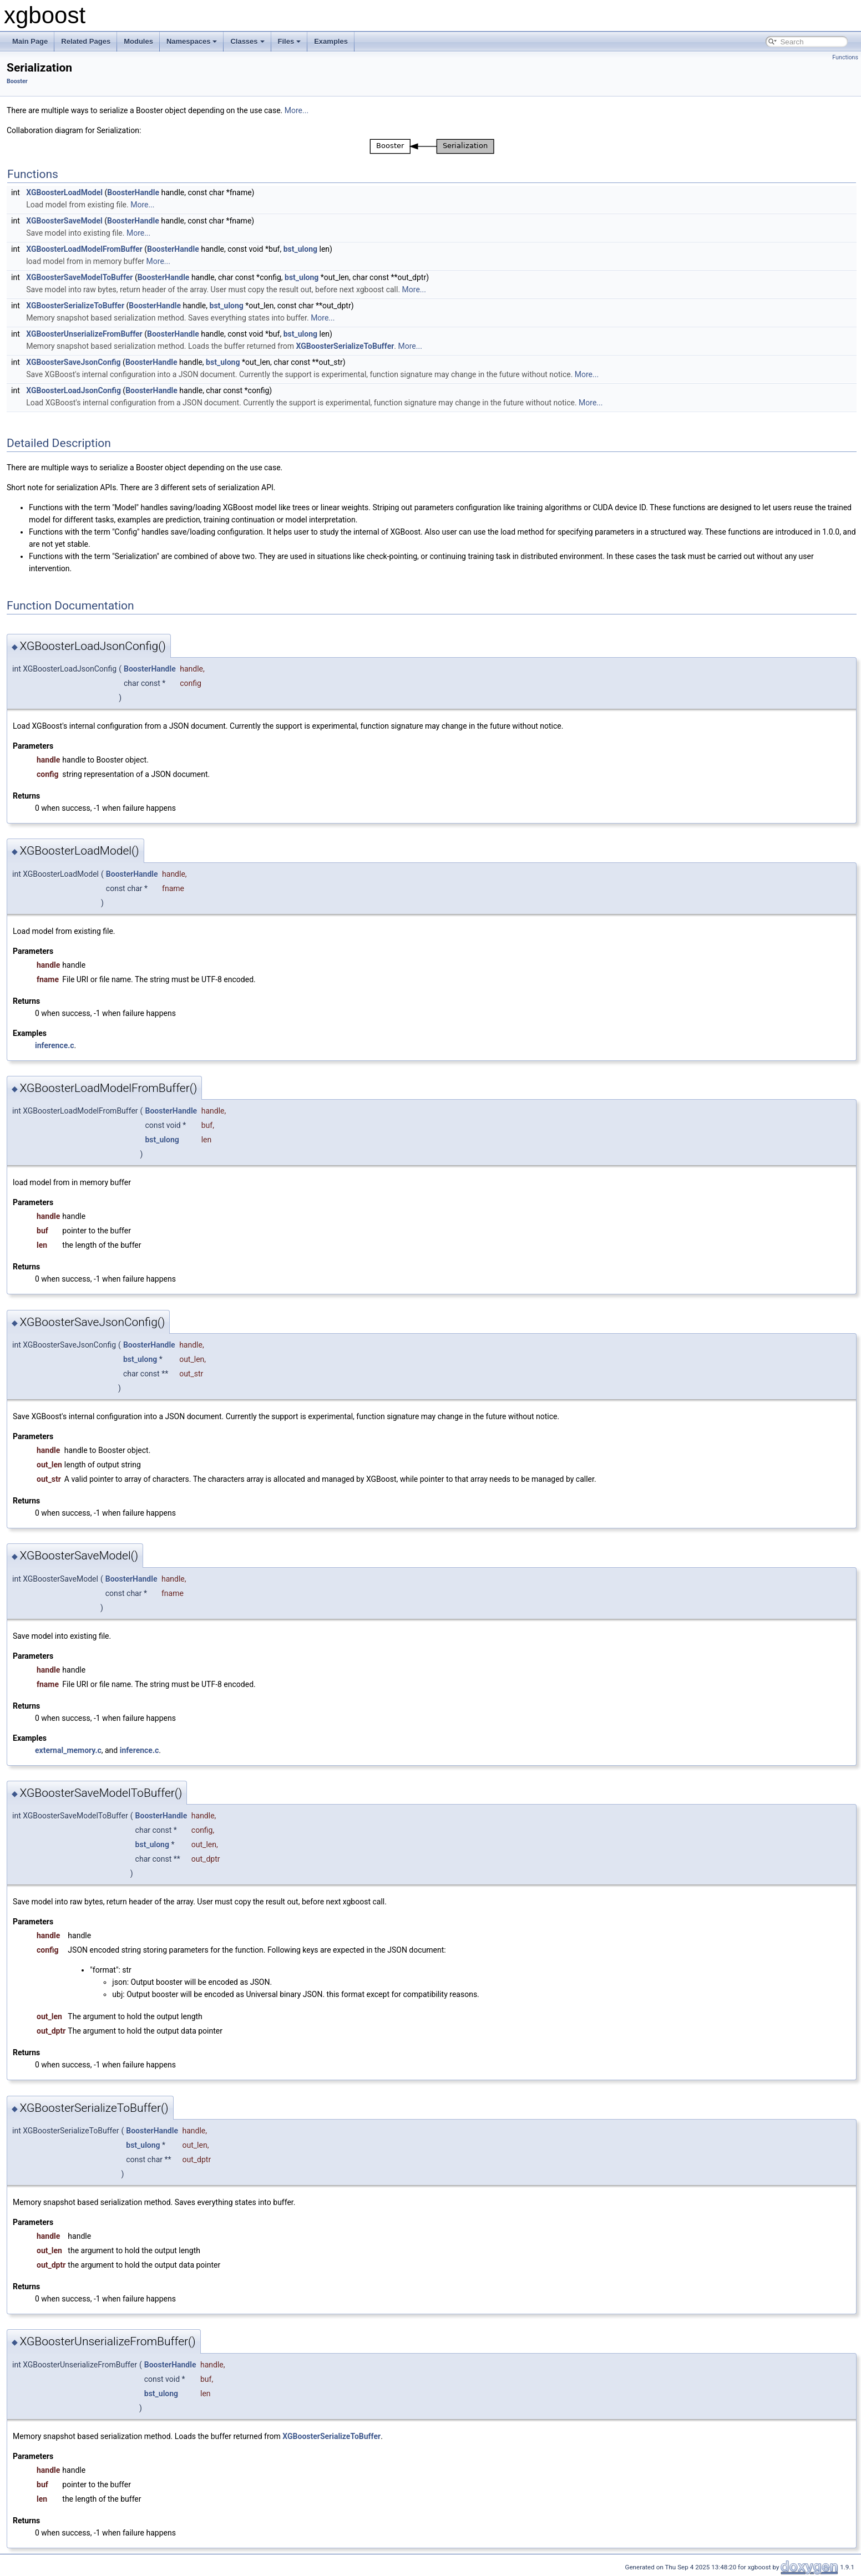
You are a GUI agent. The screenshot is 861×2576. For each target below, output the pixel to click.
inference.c (54, 1045)
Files (289, 41)
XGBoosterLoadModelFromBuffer (84, 249)
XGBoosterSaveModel (64, 220)
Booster (17, 81)
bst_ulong (300, 249)
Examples (331, 41)
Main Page (30, 41)
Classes (247, 41)
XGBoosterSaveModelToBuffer (79, 277)
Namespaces (191, 41)
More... (296, 110)
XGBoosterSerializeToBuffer (75, 305)
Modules (138, 41)
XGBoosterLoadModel (64, 192)
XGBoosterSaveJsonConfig (73, 362)
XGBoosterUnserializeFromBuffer (84, 333)
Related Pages (85, 41)
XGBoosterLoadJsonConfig (73, 390)
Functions (845, 57)
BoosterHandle (133, 192)
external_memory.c (68, 1750)
